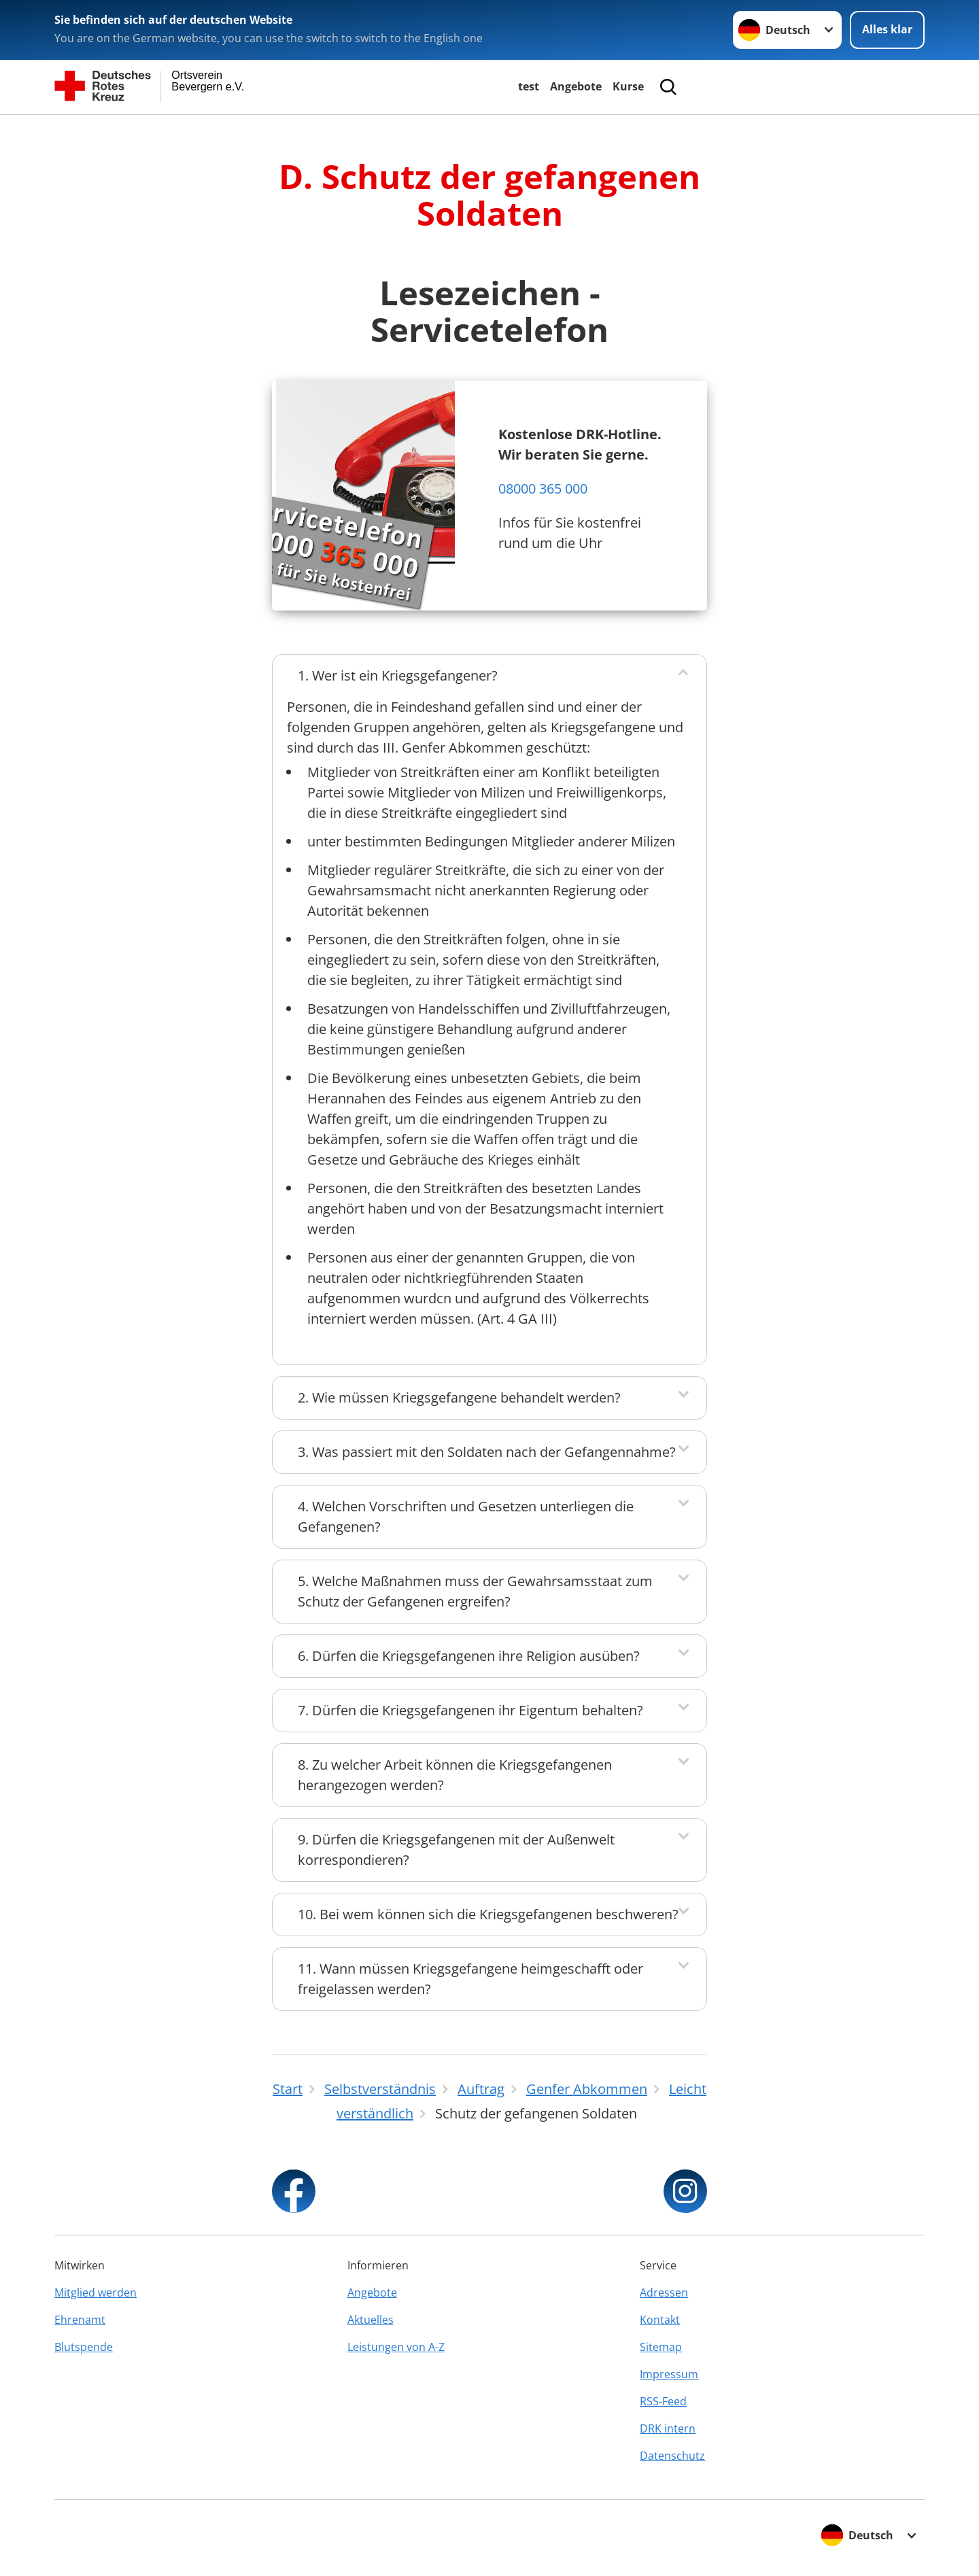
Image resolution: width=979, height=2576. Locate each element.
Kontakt (660, 2319)
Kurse (628, 86)
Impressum (669, 2374)
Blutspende (83, 2346)
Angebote (576, 86)
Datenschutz (672, 2455)
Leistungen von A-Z (396, 2346)
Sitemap (661, 2346)
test (528, 86)
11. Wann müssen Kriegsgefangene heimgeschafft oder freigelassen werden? (470, 1978)
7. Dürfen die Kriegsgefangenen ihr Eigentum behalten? (470, 1710)
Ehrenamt (79, 2319)
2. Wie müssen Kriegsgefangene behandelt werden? (459, 1397)
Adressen (664, 2292)
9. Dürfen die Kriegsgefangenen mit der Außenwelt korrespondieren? (456, 1849)
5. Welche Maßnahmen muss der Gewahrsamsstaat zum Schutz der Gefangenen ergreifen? (475, 1591)
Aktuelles (370, 2319)
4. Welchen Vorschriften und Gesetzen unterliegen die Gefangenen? (466, 1516)
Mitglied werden (95, 2292)
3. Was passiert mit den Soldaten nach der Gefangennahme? (487, 1452)
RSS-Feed (663, 2401)
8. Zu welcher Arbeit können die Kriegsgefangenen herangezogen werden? (455, 1774)
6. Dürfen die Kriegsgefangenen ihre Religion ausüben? (469, 1656)
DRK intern (667, 2428)
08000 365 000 (542, 488)
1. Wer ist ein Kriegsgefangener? (398, 675)
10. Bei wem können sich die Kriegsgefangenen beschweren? (488, 1914)
